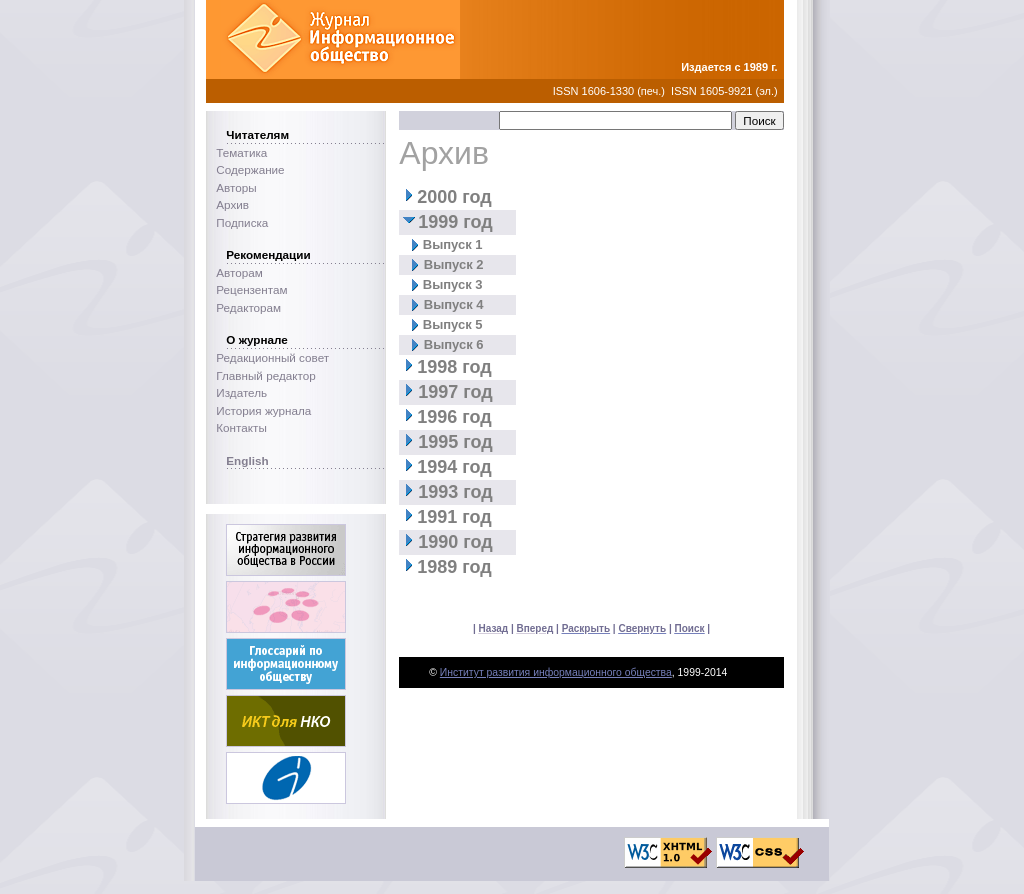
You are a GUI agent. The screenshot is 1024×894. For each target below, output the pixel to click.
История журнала (263, 410)
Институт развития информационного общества (556, 672)
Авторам (239, 272)
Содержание (250, 169)
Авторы (236, 187)
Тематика (241, 152)
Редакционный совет (272, 357)
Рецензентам (251, 289)
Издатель (241, 392)
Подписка (242, 222)
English (247, 460)
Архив (232, 204)
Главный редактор (265, 375)
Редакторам (248, 307)
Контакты (241, 427)
